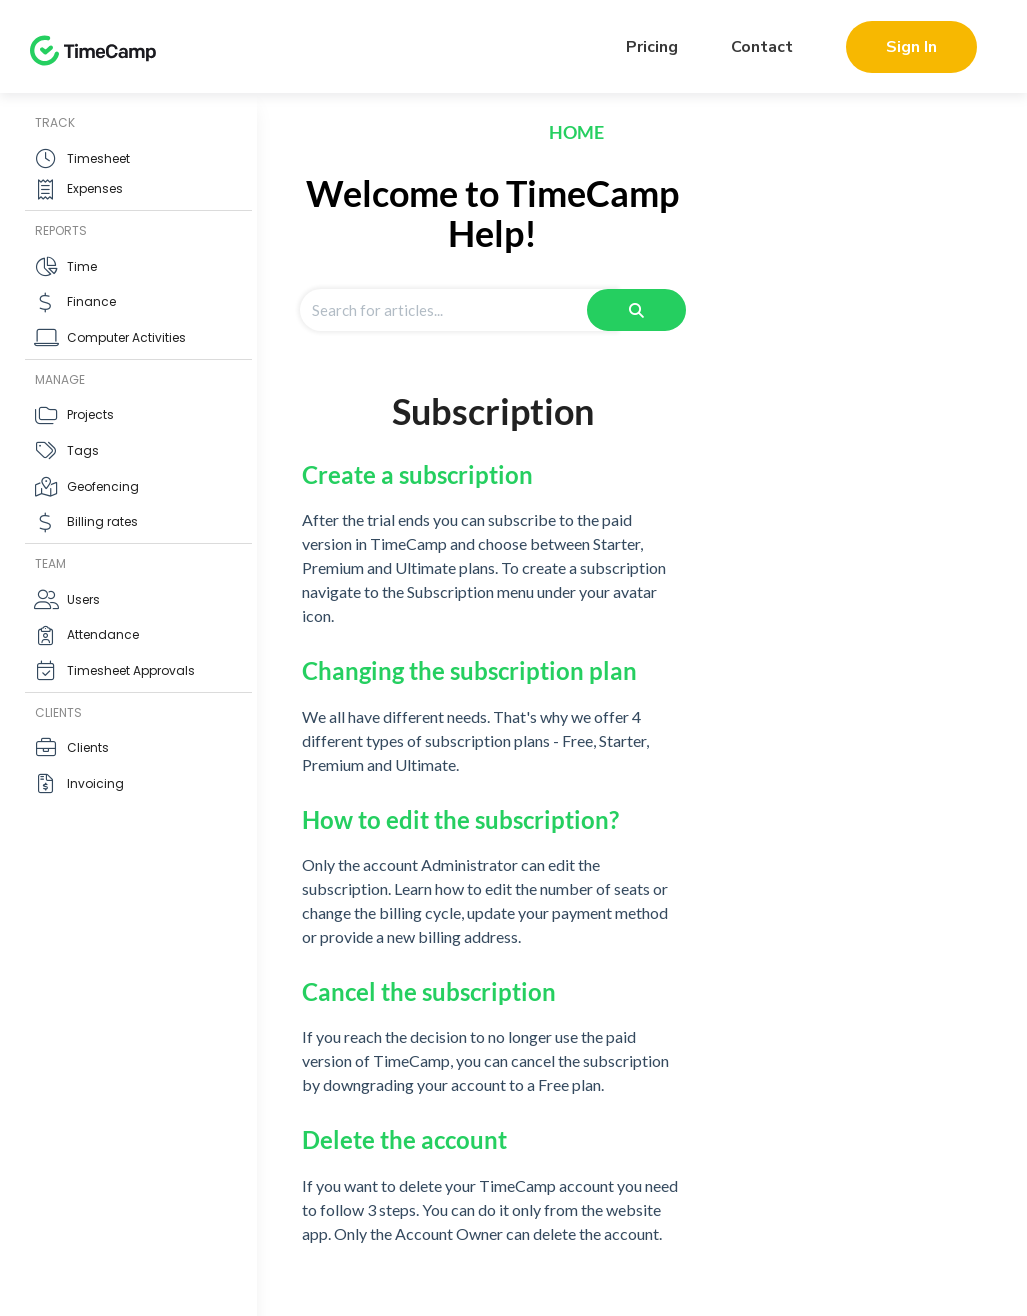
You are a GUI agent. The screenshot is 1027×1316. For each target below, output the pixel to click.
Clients (88, 747)
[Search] (636, 310)
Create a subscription (417, 474)
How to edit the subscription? (460, 819)
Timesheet (98, 158)
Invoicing (95, 783)
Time (82, 266)
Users (83, 599)
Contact (762, 47)
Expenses (95, 188)
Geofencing (103, 486)
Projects (90, 414)
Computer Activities (126, 337)
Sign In (911, 47)
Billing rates (102, 521)
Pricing (652, 47)
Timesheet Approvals (131, 670)
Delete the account (404, 1139)
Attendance (103, 634)
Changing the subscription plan (469, 670)
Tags (83, 450)
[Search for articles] (458, 310)
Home (576, 132)
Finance (91, 301)
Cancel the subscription (429, 991)
